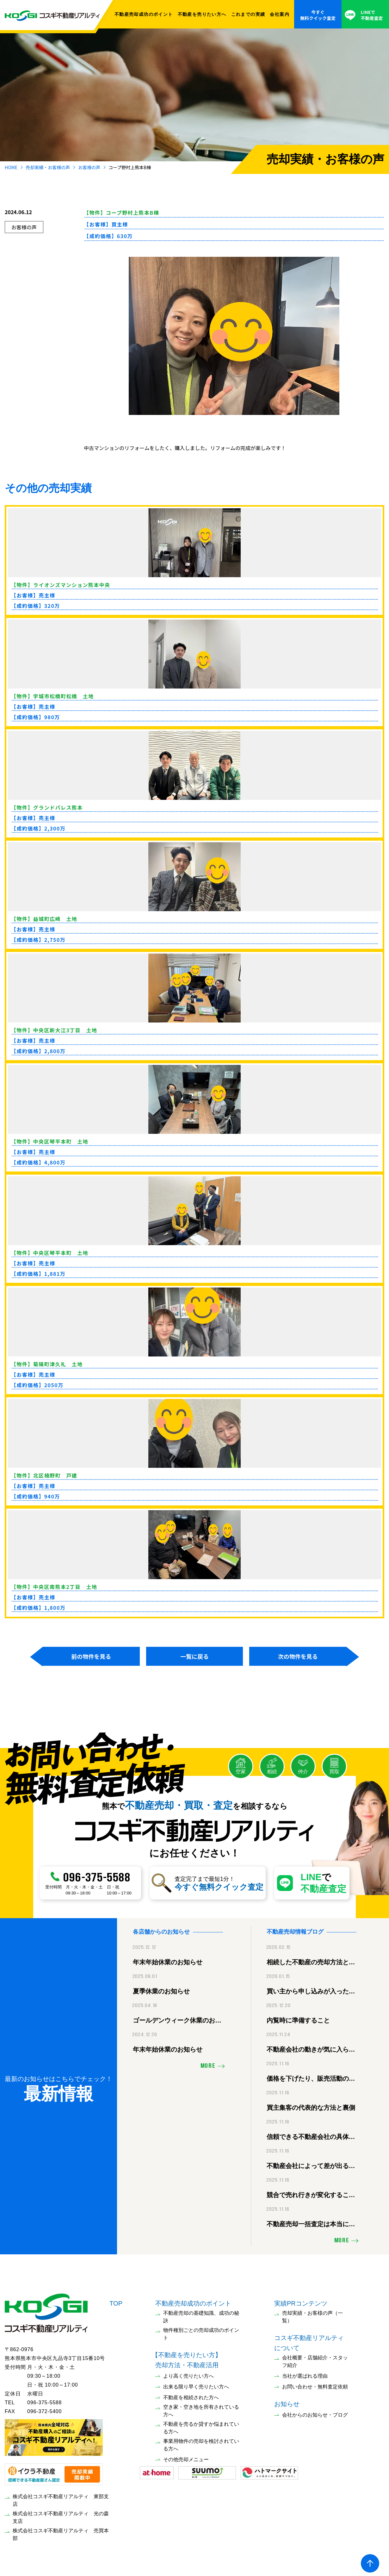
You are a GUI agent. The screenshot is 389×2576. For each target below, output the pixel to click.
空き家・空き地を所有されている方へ (201, 2408)
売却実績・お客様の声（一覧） (312, 2314)
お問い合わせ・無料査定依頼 (315, 2384)
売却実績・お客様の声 (48, 167)
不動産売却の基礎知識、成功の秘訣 (201, 2314)
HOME (11, 167)
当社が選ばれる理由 (305, 2373)
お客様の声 (89, 167)
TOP (115, 2300)
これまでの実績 (248, 14)
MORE (208, 2063)
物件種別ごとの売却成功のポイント (201, 2331)
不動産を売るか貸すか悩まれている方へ (201, 2425)
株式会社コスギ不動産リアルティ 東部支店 (61, 2497)
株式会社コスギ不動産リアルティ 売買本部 (61, 2531)
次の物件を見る (298, 1656)
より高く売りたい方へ (188, 2373)
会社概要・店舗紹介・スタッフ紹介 (315, 2358)
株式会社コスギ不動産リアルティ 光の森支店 (61, 2514)
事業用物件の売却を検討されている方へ (201, 2442)
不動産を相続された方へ (191, 2395)
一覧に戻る (194, 1656)
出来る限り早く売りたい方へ (196, 2384)
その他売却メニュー (186, 2457)
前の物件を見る (91, 1656)
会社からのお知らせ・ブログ (315, 2412)
